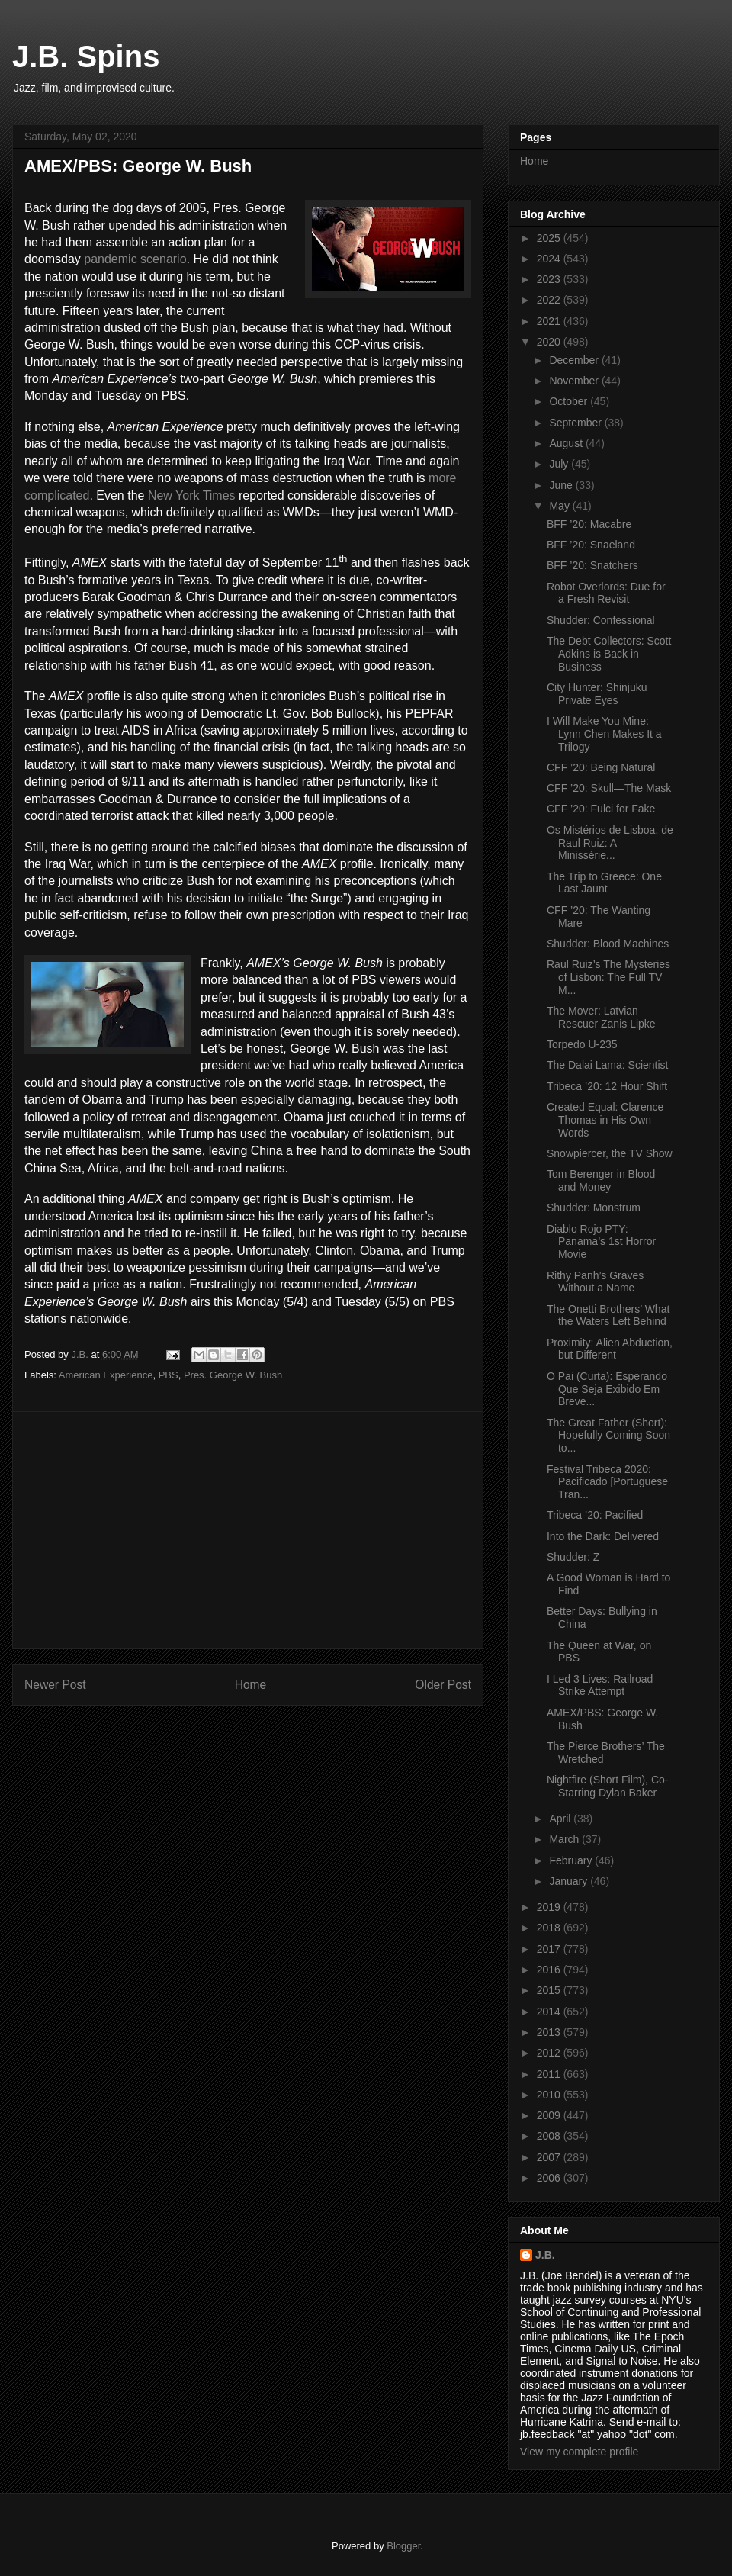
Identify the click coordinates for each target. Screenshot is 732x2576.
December (575, 360)
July (560, 464)
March (565, 1839)
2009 (550, 2115)
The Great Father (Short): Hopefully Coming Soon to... (608, 1436)
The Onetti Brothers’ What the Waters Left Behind (608, 1315)
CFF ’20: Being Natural (601, 767)
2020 (550, 342)
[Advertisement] (247, 1530)
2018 (550, 1928)
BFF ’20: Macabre (589, 524)
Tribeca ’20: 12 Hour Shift (607, 1086)
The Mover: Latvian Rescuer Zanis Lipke (601, 1017)
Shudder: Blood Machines (608, 943)
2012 (550, 2053)
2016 (550, 1969)
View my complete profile (579, 2452)
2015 (550, 1990)
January (569, 1881)
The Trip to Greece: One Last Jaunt (604, 883)
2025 (550, 238)
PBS (168, 1375)
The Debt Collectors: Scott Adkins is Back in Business (609, 654)
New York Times (192, 495)
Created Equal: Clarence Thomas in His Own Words (605, 1120)
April (561, 1818)
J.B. (545, 2255)
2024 (550, 258)
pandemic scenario (135, 258)
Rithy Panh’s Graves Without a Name (595, 1281)
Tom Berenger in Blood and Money (601, 1180)
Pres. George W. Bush (233, 1375)
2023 (550, 279)
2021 (550, 321)
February (572, 1860)
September (576, 422)
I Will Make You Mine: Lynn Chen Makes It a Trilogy (604, 734)
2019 (550, 1907)
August (567, 443)
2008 (550, 2136)
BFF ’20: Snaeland (591, 545)
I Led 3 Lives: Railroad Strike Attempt (600, 1685)
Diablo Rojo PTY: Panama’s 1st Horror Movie (601, 1242)
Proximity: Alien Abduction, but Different (610, 1349)
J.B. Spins (85, 56)
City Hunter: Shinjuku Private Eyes (597, 693)
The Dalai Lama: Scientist (608, 1065)
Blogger (403, 2546)
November (575, 381)
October (569, 401)
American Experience (106, 1375)
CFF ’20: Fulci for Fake (601, 808)
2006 (550, 2178)
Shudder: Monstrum (593, 1207)
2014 (550, 2011)
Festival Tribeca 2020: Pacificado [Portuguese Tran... (607, 1482)
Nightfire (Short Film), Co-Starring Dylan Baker (607, 1786)
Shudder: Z (573, 1557)
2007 (550, 2157)
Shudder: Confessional (601, 620)
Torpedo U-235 (582, 1044)
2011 (550, 2074)
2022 (550, 300)
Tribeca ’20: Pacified (595, 1515)
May (560, 506)
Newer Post (55, 1684)
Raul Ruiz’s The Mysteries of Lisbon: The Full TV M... (608, 977)
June (562, 485)
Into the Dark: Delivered (603, 1536)
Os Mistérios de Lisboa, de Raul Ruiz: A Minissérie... (610, 843)
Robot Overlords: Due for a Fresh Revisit (606, 593)
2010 (550, 2095)
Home (251, 1684)
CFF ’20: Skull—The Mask (609, 788)
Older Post (443, 1684)
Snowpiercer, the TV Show (610, 1153)
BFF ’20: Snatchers (592, 565)
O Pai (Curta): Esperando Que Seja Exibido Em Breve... (607, 1389)
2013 (550, 2032)
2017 (550, 1949)
